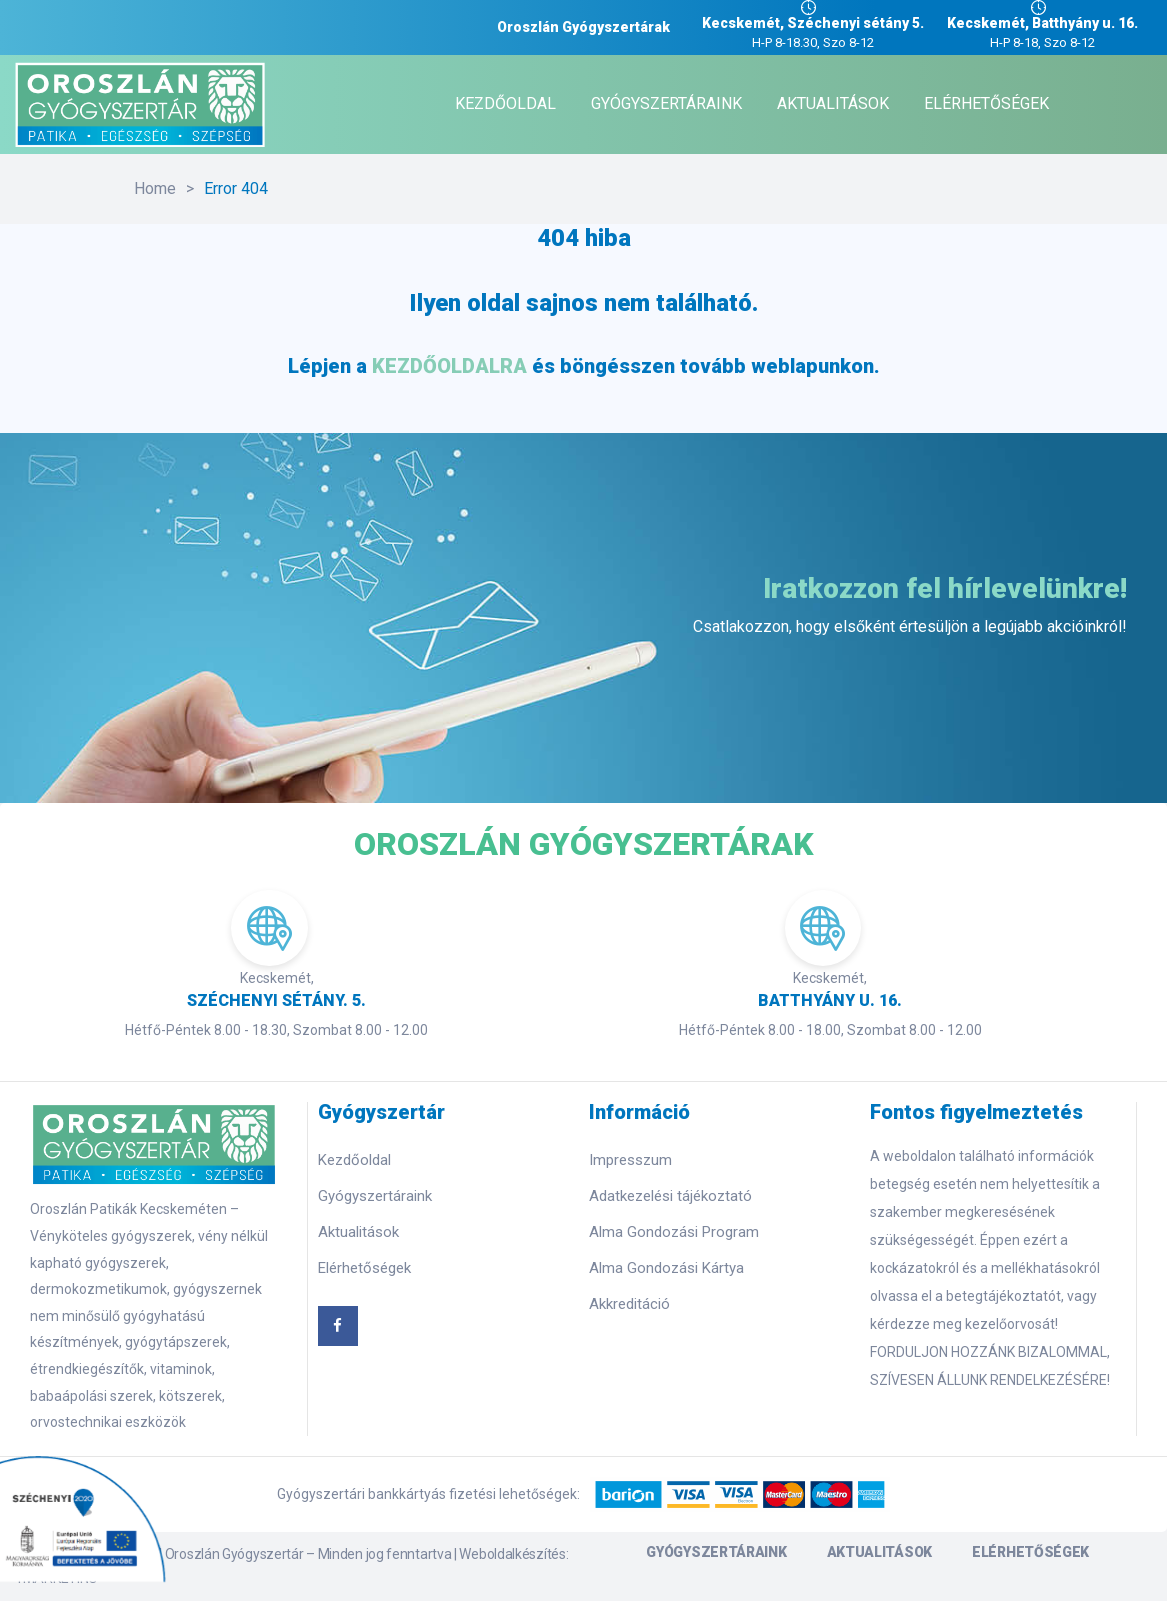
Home (155, 188)
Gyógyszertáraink (375, 1196)
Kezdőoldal (354, 1160)
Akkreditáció (629, 1304)
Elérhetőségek (364, 1268)
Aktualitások (358, 1232)
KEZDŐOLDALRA (449, 366)
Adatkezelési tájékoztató (670, 1196)
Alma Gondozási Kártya (666, 1268)
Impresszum (630, 1160)
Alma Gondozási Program (674, 1232)
